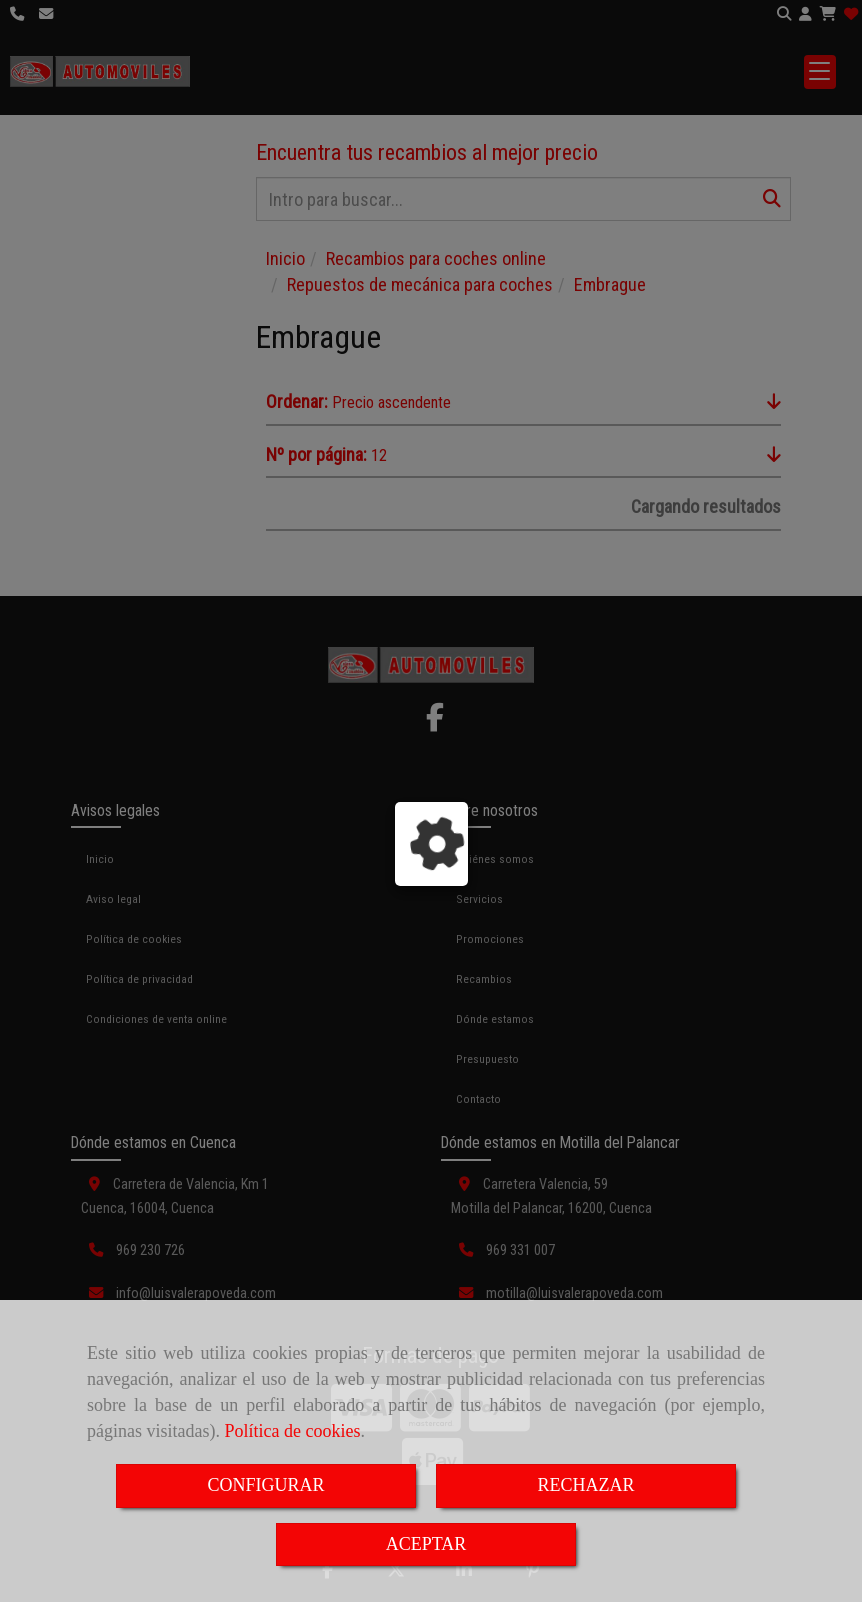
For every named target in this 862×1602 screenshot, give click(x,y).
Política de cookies (292, 1431)
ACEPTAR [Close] (426, 1544)
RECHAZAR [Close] (585, 1485)
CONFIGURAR (265, 1485)
